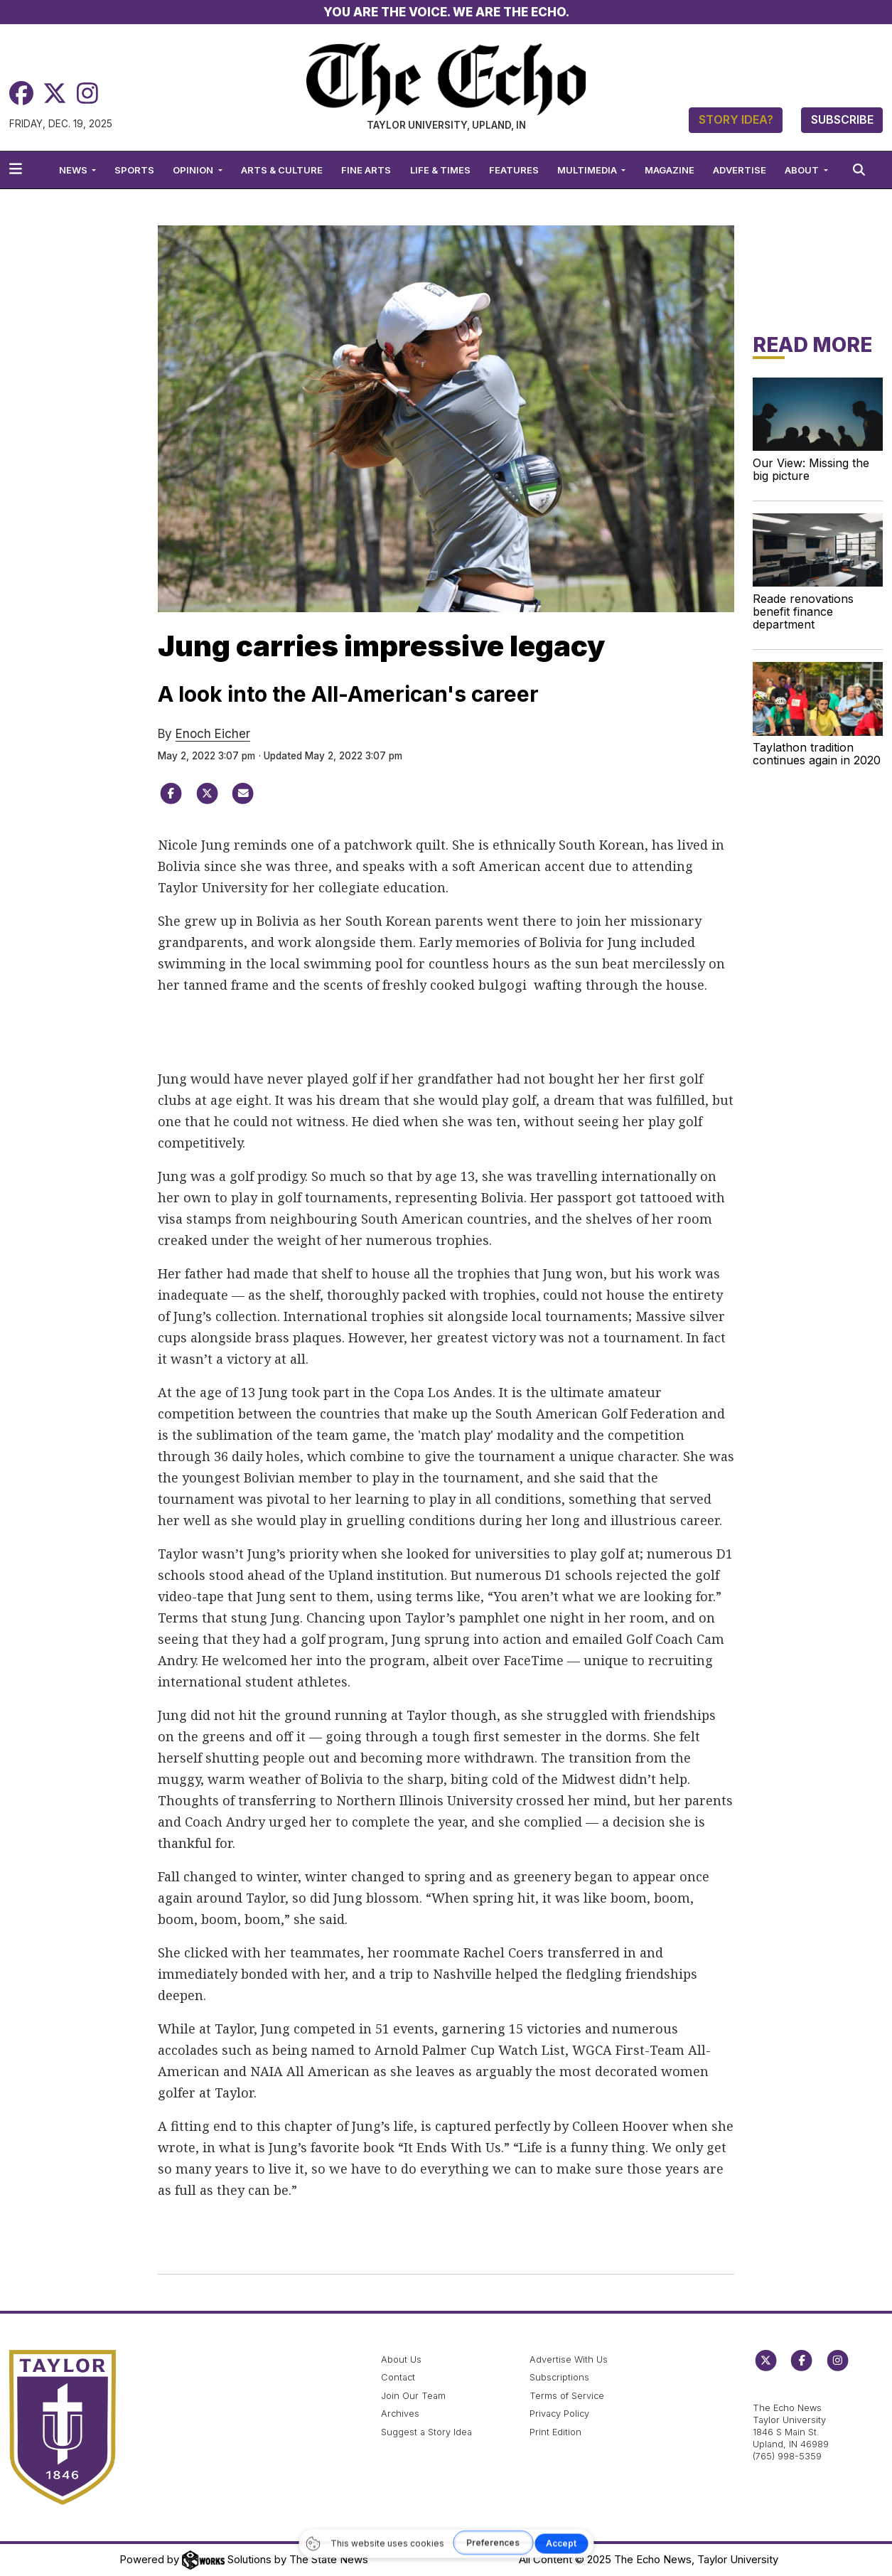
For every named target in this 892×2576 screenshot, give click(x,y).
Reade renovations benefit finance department (803, 611)
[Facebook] (21, 93)
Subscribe (842, 119)
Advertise (739, 170)
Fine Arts (366, 170)
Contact (398, 2377)
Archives (400, 2413)
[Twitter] (55, 93)
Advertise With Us (569, 2359)
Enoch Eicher (213, 734)
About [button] (803, 170)
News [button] (74, 170)
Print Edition (555, 2432)
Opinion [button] (194, 170)
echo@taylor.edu (790, 2393)
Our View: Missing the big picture (811, 469)
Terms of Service (567, 2395)
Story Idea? (736, 119)
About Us (401, 2359)
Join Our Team (413, 2395)
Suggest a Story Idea (426, 2432)
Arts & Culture (282, 170)
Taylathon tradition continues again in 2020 (817, 753)
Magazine (669, 170)
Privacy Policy (559, 2413)
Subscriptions (559, 2377)
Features (514, 170)
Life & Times (440, 170)
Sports (134, 170)
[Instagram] (87, 93)
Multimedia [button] (588, 170)
